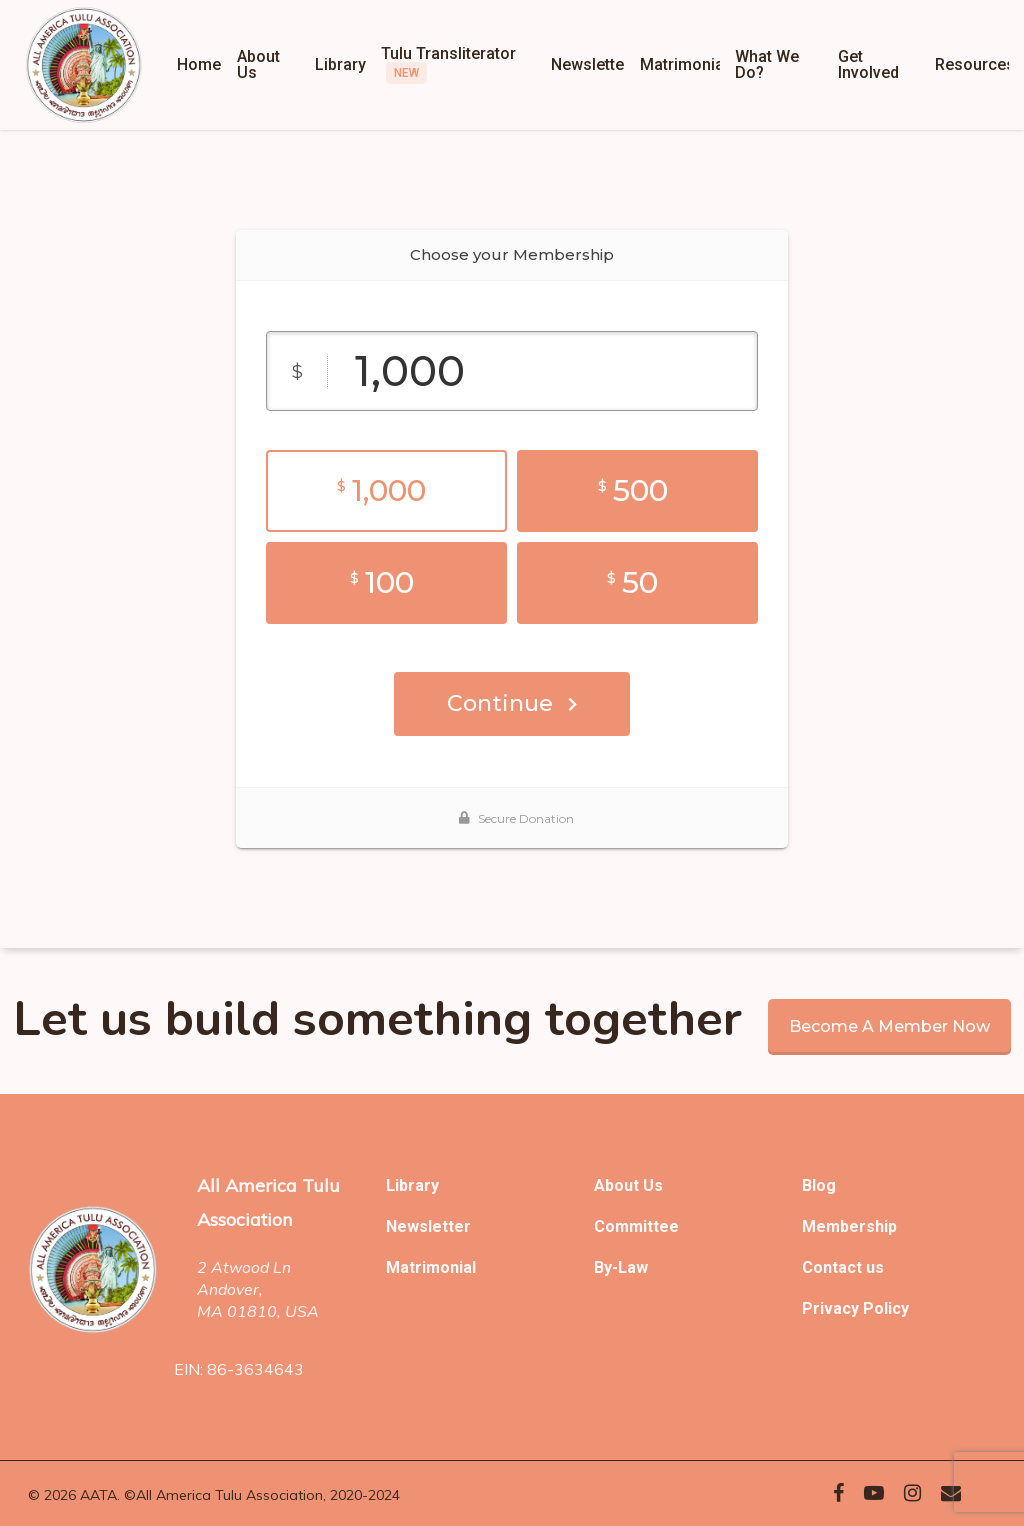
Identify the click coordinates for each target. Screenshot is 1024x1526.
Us (653, 1185)
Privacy (832, 1308)
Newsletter (428, 1226)
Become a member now (889, 1026)
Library (412, 1185)
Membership (849, 1226)
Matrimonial (431, 1267)
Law (633, 1267)
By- (606, 1267)
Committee (636, 1226)
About (618, 1185)
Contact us (843, 1267)
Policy (886, 1308)
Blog (819, 1185)
